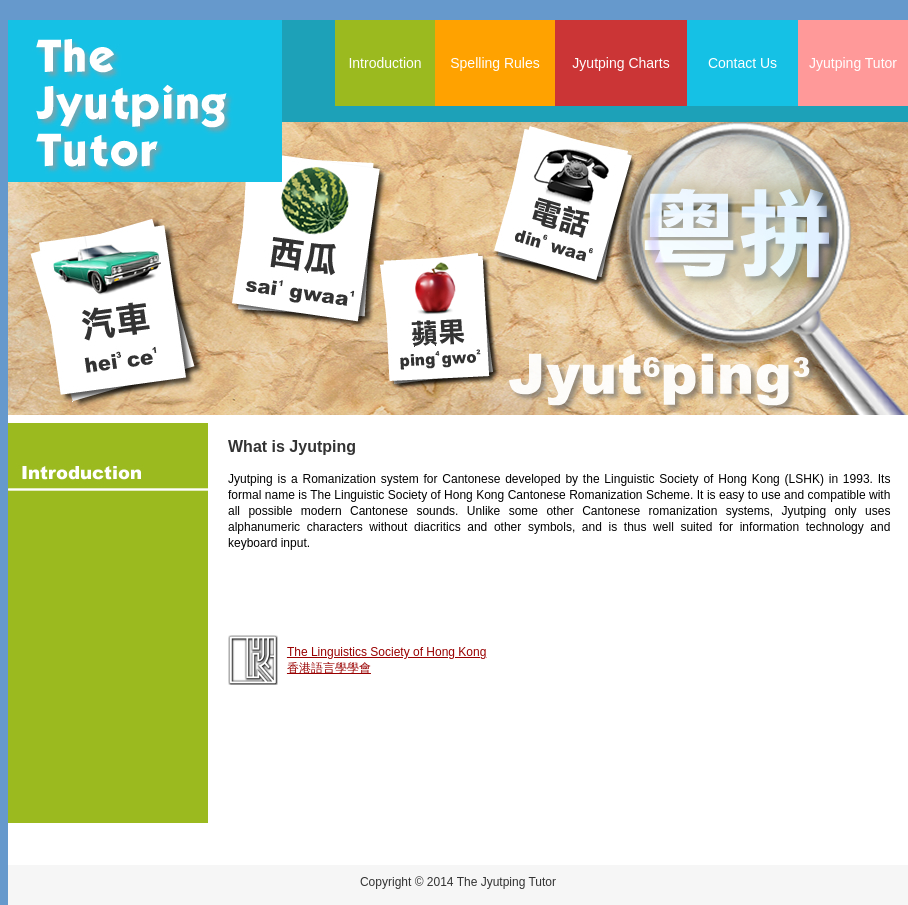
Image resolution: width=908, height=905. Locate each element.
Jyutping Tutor (853, 63)
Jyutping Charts (620, 63)
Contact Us (742, 63)
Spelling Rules (495, 63)
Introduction (384, 63)
